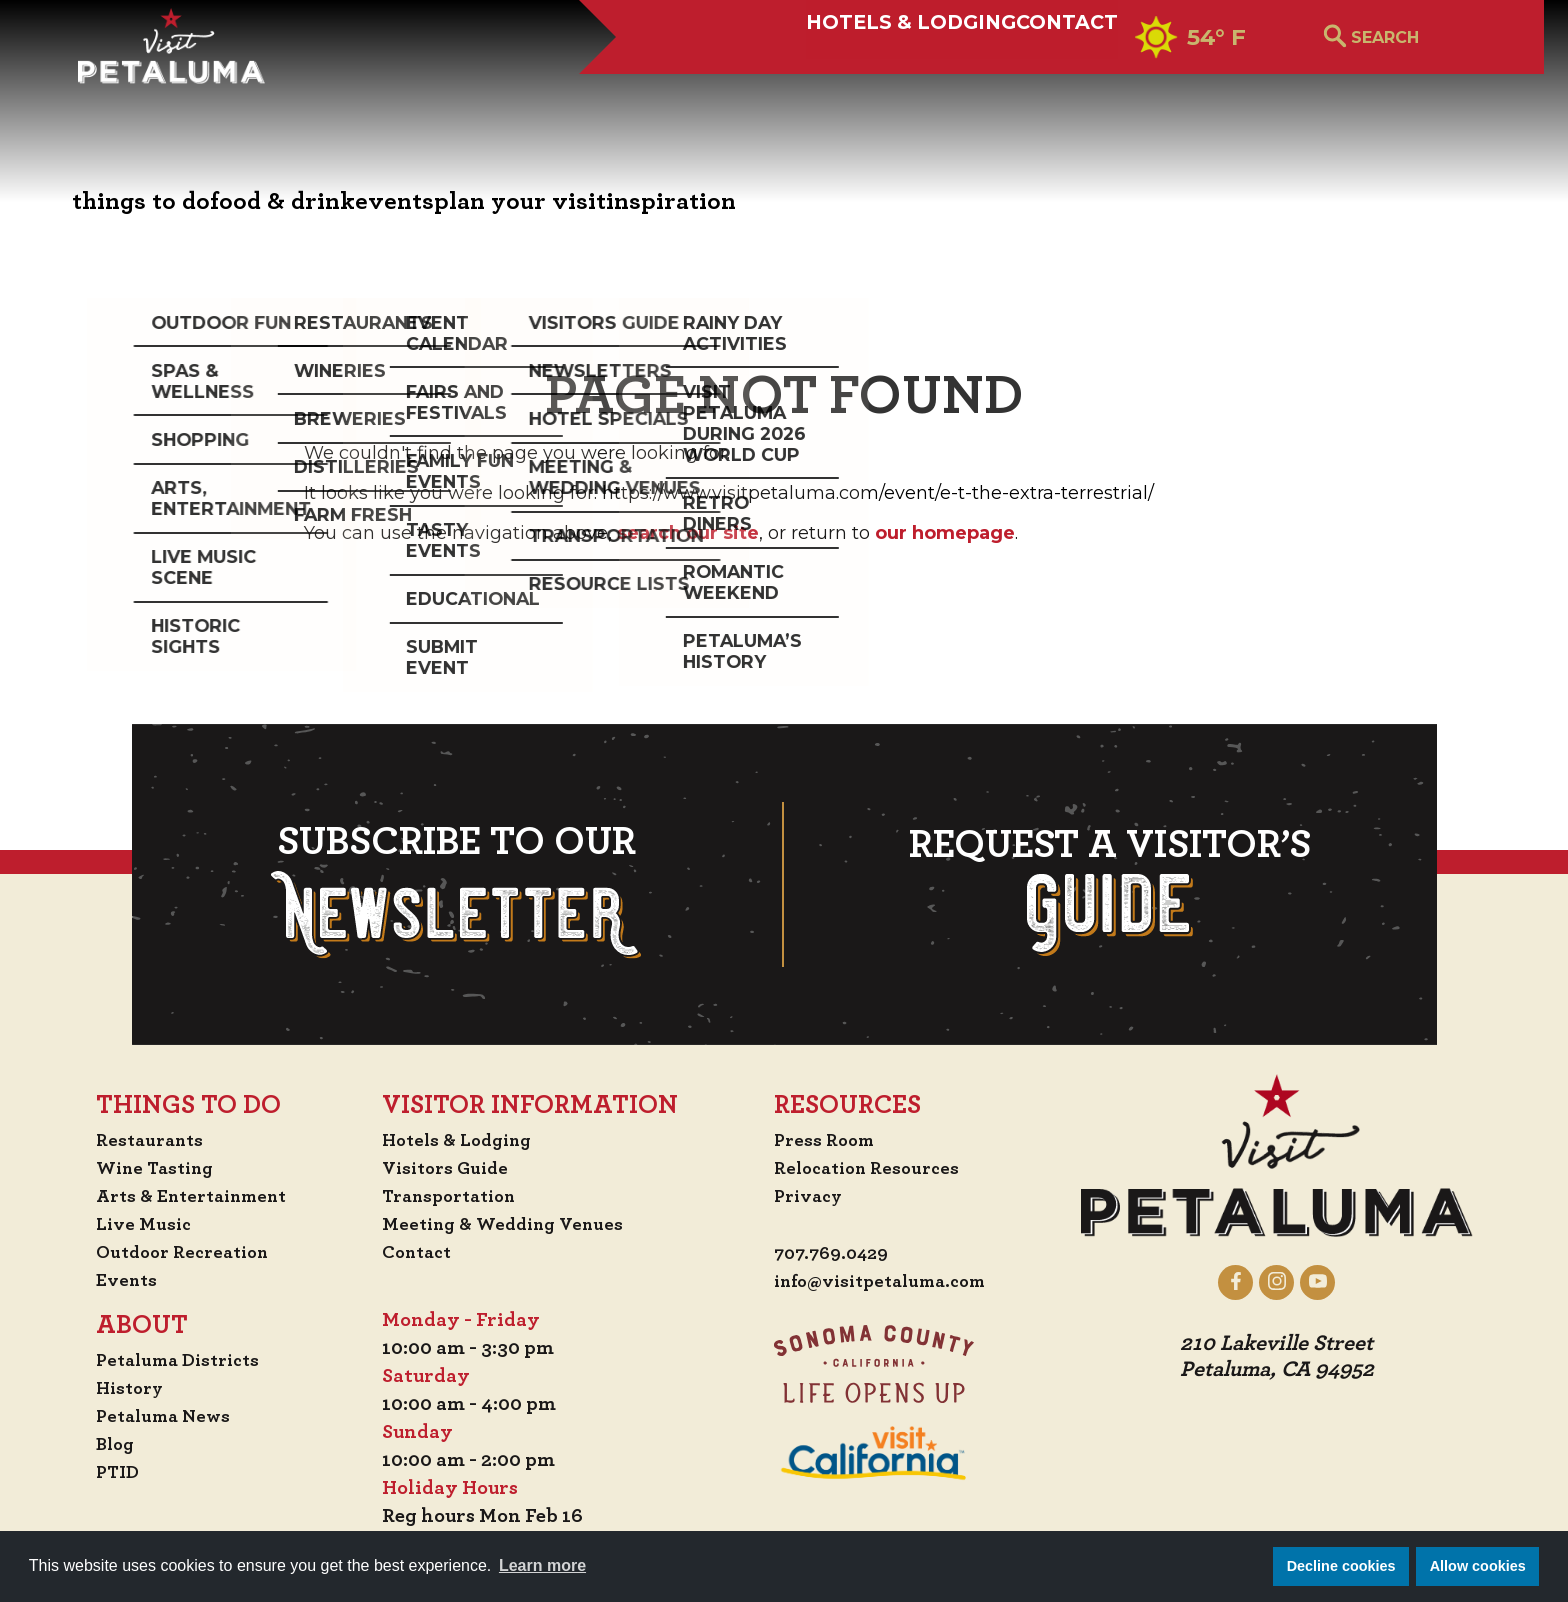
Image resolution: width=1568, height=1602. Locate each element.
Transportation (454, 1196)
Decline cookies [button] (1341, 1566)
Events (108, 1280)
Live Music (125, 1224)
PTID (99, 1472)
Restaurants (133, 1140)
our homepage (945, 533)
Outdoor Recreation (169, 1252)
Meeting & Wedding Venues (509, 1224)
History (113, 1388)
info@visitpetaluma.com (888, 1282)
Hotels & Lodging (784, 87)
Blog (97, 1444)
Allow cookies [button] (1478, 1566)
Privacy (809, 1196)
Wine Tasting (140, 1168)
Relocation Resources (871, 1168)
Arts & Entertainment (180, 1196)
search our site (688, 533)
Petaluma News (148, 1416)
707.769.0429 (834, 1254)
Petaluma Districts (164, 1360)
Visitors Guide (448, 1168)
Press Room (825, 1140)
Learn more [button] (542, 1565)
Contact (1012, 87)
